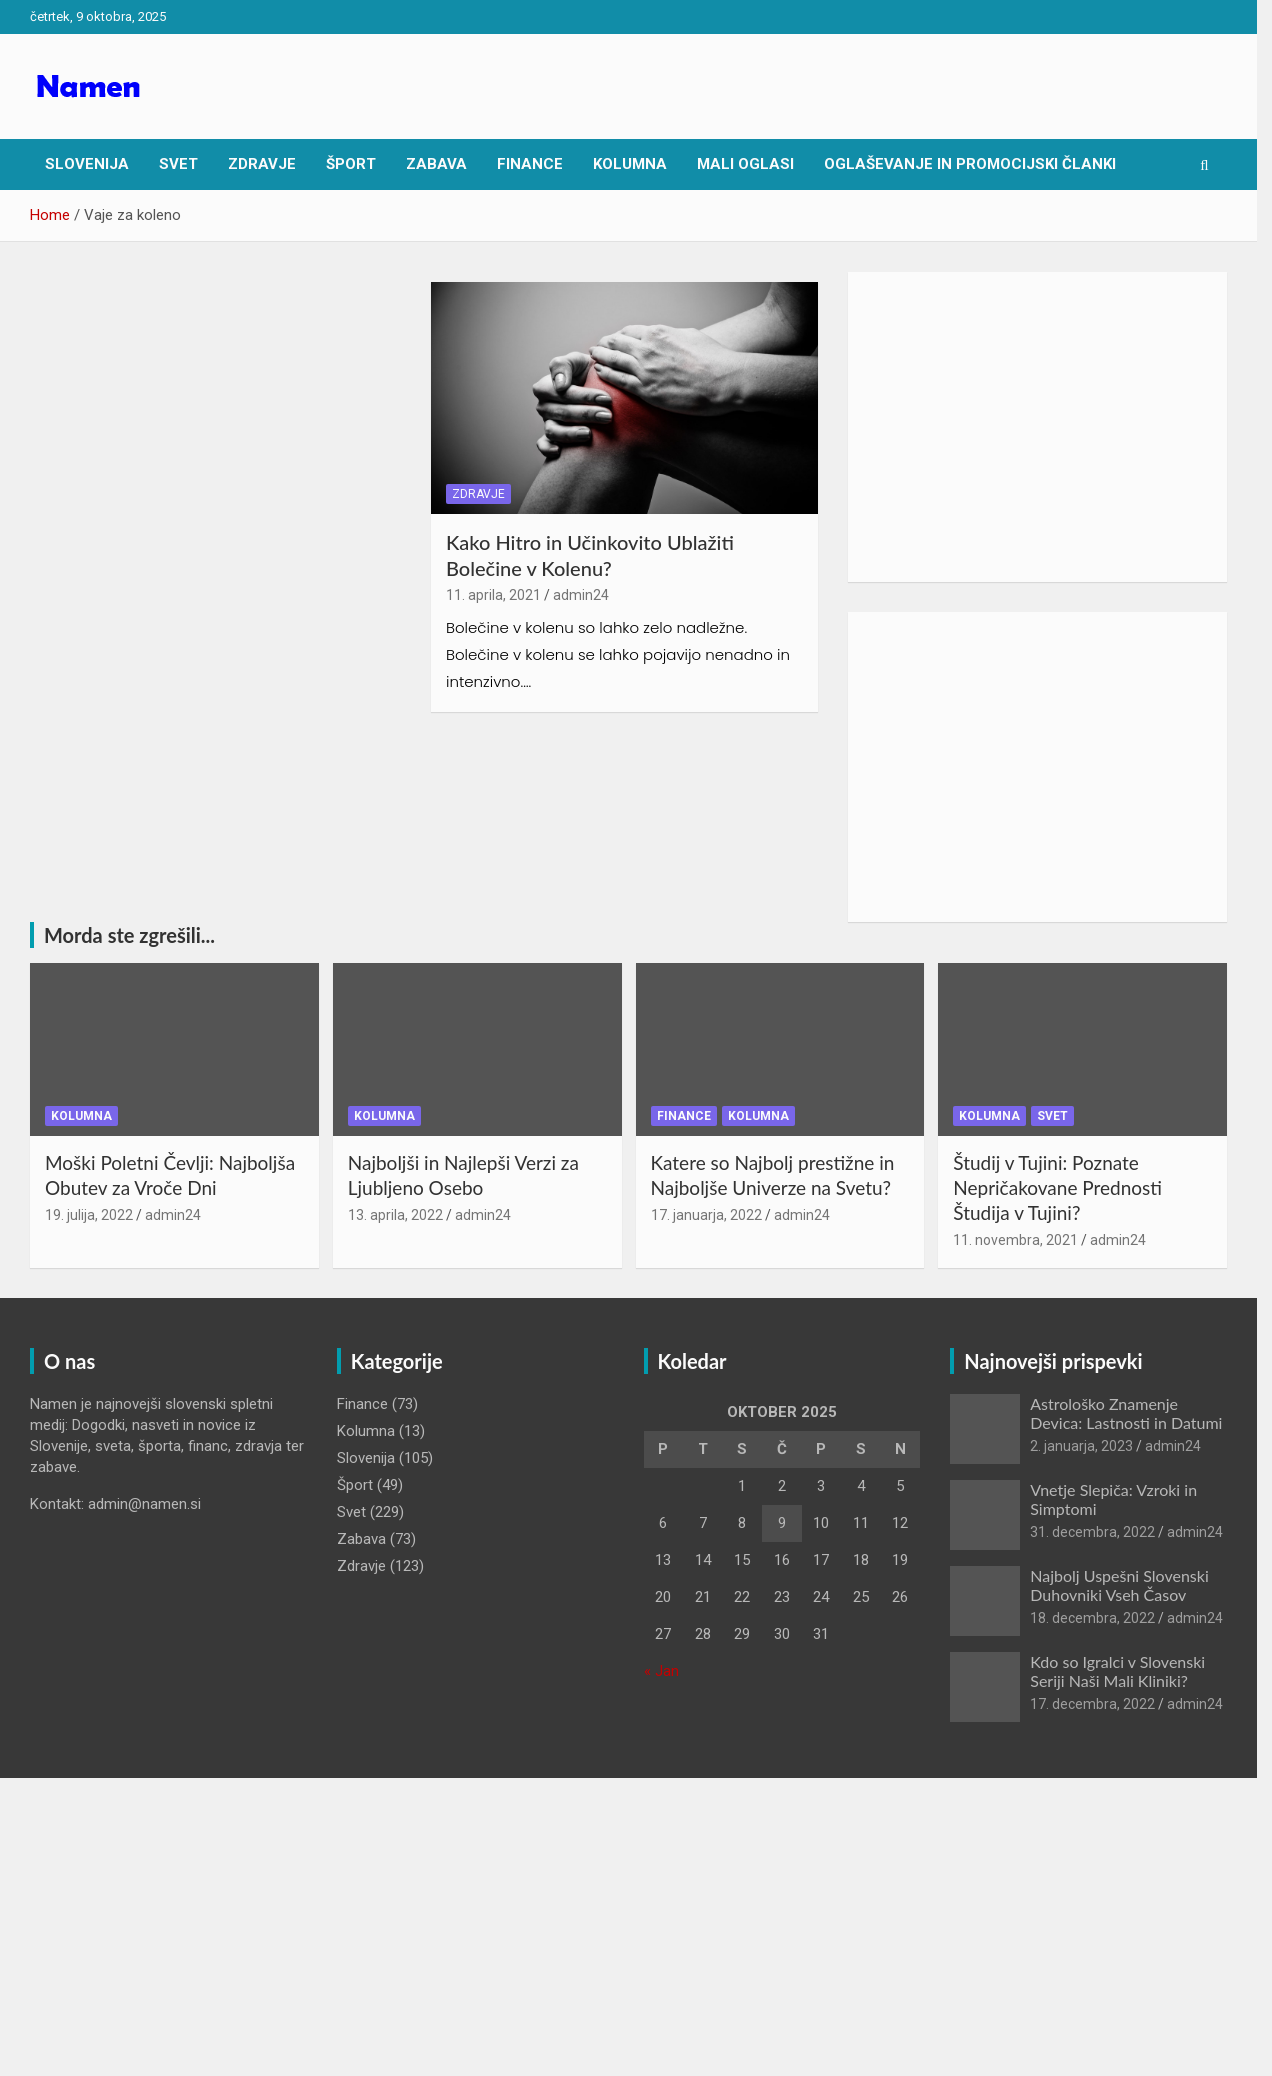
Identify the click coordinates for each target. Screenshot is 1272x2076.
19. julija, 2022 (89, 1217)
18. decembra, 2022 (1104, 1621)
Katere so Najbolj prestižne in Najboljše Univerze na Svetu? (780, 1178)
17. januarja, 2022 (713, 1217)
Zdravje (262, 164)
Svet (178, 164)
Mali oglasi (745, 164)
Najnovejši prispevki (1065, 1363)
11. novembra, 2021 (1027, 1242)
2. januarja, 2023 (1093, 1449)
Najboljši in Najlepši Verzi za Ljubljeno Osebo (467, 1178)
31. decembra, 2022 (1104, 1535)
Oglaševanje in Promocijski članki (970, 164)
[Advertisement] (1050, 427)
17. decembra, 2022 (1104, 1707)
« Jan (668, 1673)
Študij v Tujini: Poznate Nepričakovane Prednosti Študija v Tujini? (1069, 1190)
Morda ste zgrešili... (129, 935)
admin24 (586, 598)
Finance (530, 164)
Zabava (436, 164)
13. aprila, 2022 (399, 1217)
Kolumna (630, 164)
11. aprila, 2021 (498, 598)
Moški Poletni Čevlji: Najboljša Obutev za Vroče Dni (170, 1178)
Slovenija (87, 164)
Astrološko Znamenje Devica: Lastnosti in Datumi (1138, 1415)
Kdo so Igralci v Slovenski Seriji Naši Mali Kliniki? (1129, 1673)
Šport (351, 164)
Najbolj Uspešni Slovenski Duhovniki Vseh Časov (1131, 1587)
